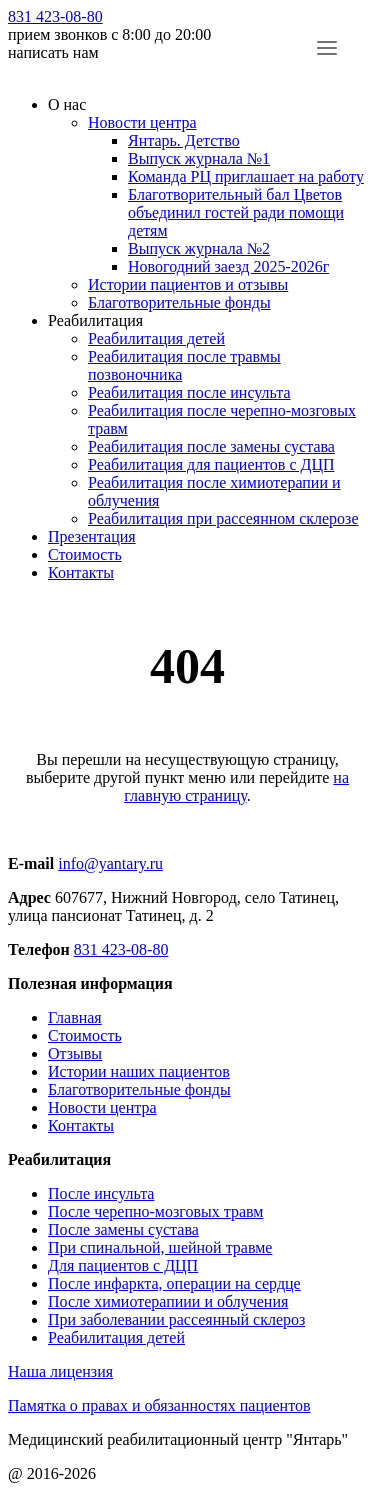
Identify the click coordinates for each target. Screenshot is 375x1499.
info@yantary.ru (110, 863)
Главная (75, 1017)
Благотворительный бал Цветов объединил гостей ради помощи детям (236, 212)
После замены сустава (123, 1229)
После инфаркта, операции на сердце (174, 1283)
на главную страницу (236, 786)
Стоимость (85, 554)
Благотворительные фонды (179, 302)
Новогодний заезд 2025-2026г (228, 266)
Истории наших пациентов (139, 1071)
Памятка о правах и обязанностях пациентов (159, 1405)
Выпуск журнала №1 (199, 158)
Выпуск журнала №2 (199, 248)
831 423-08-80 (55, 16)
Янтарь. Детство (184, 140)
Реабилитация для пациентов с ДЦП (211, 464)
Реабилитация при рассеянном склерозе (223, 518)
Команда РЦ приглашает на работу (246, 176)
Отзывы (75, 1053)
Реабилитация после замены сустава (211, 446)
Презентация (92, 536)
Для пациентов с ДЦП (123, 1265)
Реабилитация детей (156, 338)
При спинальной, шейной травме (160, 1247)
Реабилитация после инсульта (189, 392)
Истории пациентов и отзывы (188, 284)
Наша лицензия (60, 1371)
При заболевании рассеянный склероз (176, 1319)
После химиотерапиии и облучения (168, 1301)
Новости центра (142, 122)
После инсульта (101, 1193)
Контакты (81, 572)
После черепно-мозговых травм (155, 1211)
